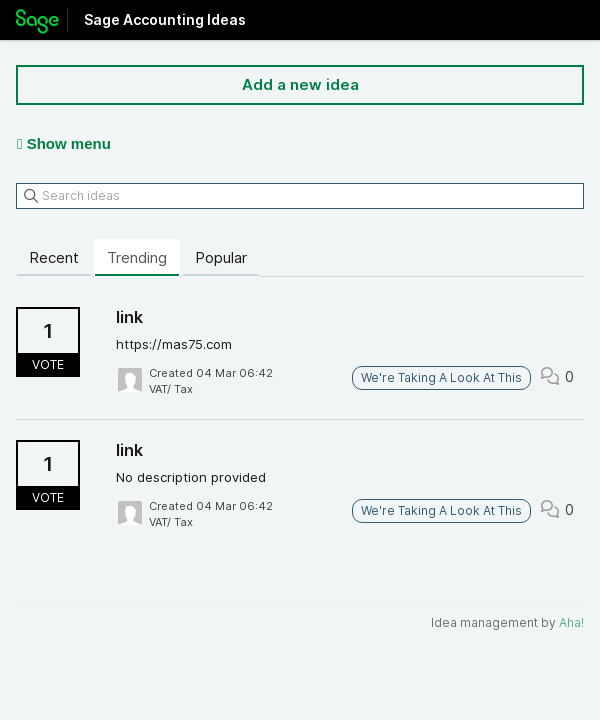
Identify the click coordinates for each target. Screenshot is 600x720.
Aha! (571, 622)
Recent (54, 257)
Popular (221, 257)
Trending (137, 257)
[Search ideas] (300, 196)
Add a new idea (300, 84)
